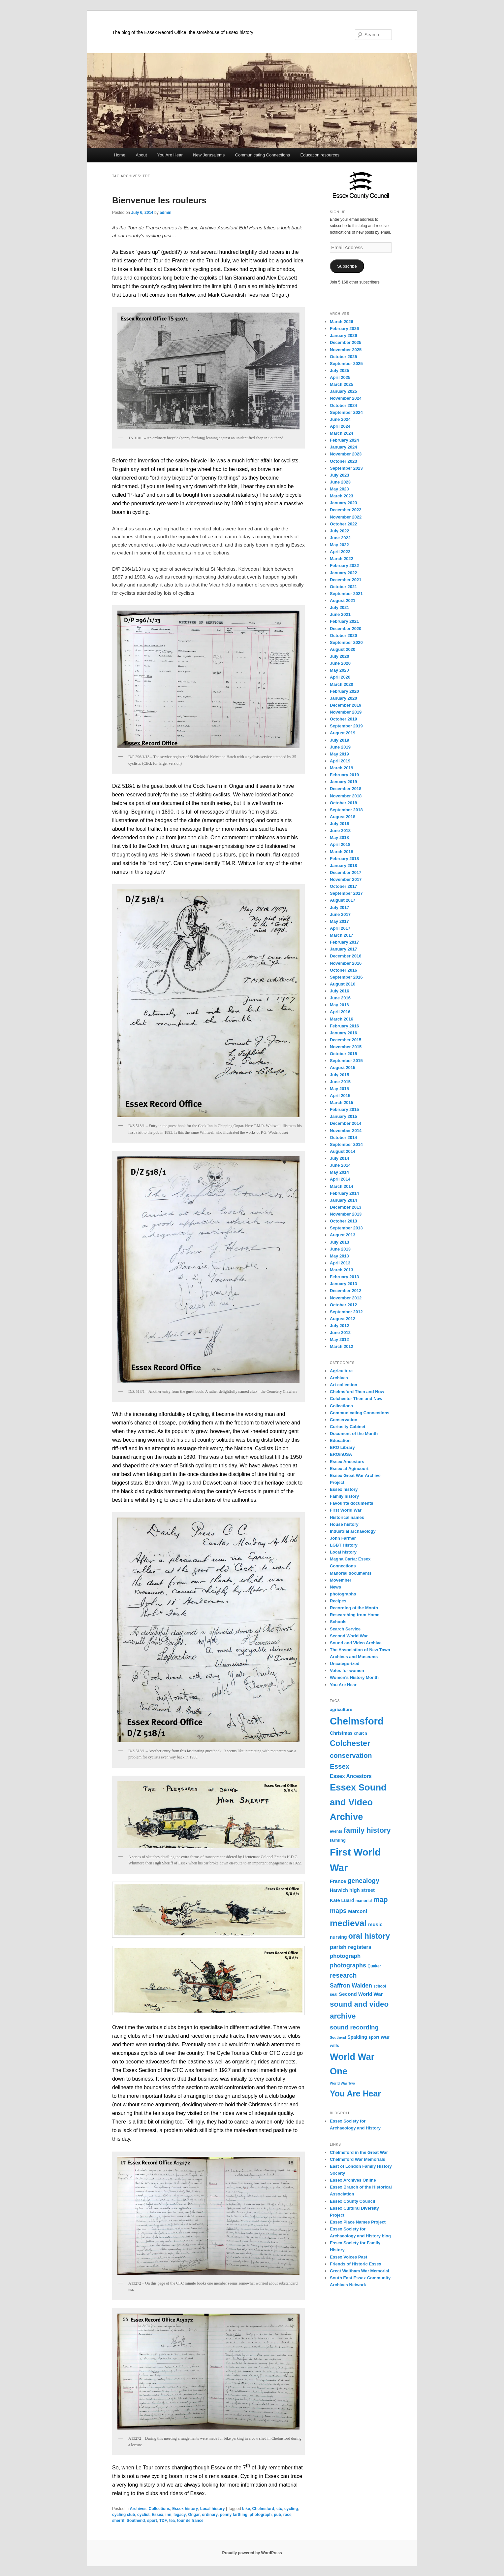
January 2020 (343, 698)
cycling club (123, 2514)
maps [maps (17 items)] (338, 1910)
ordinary (210, 2514)
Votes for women (347, 1670)
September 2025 (346, 363)
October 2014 (343, 1137)
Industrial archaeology (353, 1531)
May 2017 (339, 921)
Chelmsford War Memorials (357, 2159)
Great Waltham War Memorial (359, 2270)
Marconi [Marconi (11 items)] (357, 1911)
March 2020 (341, 684)
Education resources (320, 154)
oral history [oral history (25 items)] (369, 1936)
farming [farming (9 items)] (338, 1840)
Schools (338, 1621)
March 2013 (341, 1269)
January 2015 (343, 1116)
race (287, 2514)
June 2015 (340, 1081)
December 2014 (345, 1123)
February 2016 (344, 1025)
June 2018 (340, 830)
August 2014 (342, 1151)
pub (277, 2514)
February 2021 (344, 621)
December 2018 (345, 788)
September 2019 (346, 725)
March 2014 (341, 1186)
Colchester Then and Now (356, 1398)
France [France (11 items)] (338, 1881)
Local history (212, 2508)
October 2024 (343, 405)
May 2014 (339, 1172)
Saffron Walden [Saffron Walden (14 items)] (351, 1985)
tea (172, 2520)
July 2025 (339, 370)
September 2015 (346, 1060)
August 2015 (342, 1067)
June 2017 (340, 914)
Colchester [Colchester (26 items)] (350, 1743)
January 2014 (343, 1200)
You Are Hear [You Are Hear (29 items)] (355, 2093)
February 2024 (344, 440)
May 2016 (339, 1004)
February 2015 (344, 1109)
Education (340, 1440)
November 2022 (346, 517)
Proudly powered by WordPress (252, 2553)
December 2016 (345, 955)
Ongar (194, 2514)
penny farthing (233, 2514)
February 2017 (344, 942)
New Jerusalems (209, 154)
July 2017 (339, 907)
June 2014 (340, 1165)
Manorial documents (350, 1573)
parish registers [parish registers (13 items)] (350, 1947)
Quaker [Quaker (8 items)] (374, 1966)
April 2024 (340, 426)
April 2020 (340, 677)
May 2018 (339, 837)
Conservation (343, 1419)
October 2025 (343, 356)
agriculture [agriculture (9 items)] (341, 1709)
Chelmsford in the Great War (359, 2152)
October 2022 (343, 523)
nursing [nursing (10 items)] (338, 1937)
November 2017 (346, 879)
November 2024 (346, 398)
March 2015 (341, 1102)
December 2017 (345, 872)
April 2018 (340, 844)
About (141, 154)
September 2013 (346, 1227)
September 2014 (346, 1144)
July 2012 (339, 1325)
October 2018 (343, 802)
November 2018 (346, 795)
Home (119, 154)
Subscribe (347, 266)
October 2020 (343, 635)
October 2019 (343, 719)
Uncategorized (345, 1663)
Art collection (343, 1384)
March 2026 (341, 321)
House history (344, 1524)
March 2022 (341, 558)
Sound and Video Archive (356, 1642)
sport (152, 2520)
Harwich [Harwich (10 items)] (339, 1890)
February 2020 (344, 691)
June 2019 (340, 747)
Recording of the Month (354, 1607)
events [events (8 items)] (336, 1831)
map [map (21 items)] (380, 1900)
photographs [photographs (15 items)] (348, 1965)
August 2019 (342, 732)
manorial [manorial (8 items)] (364, 1900)
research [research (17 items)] (343, 1975)
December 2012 (345, 1290)
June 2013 (340, 1249)
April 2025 (340, 377)
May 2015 (339, 1088)
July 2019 (339, 740)
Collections (159, 2508)
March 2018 (341, 851)
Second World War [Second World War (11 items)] (361, 1994)
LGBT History (344, 1545)
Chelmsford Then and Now (357, 1391)
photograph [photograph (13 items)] (345, 1956)
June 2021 (340, 614)
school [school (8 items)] (379, 1986)
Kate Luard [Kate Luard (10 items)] (342, 1900)
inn (168, 2514)
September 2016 (346, 977)
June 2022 (340, 537)
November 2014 (346, 1130)
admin (165, 212)
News (335, 1587)
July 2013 (339, 1242)
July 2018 (339, 823)
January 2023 (343, 502)
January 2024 (343, 447)
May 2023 (339, 488)
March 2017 (341, 935)
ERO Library (342, 1447)
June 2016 (340, 997)
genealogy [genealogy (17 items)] (363, 1880)
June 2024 (340, 419)
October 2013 (343, 1221)
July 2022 (339, 530)
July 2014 (339, 1158)
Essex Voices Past (348, 2257)
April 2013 (340, 1262)
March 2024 (341, 433)
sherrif (118, 2520)
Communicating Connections (262, 154)
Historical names (347, 1517)
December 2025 (345, 342)
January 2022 (343, 572)
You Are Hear (170, 154)
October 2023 (343, 461)
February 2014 (344, 1193)
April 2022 (340, 551)
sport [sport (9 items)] (373, 2037)
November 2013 (346, 1214)
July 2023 (339, 475)
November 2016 (346, 963)
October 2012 (343, 1304)
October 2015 (343, 1053)
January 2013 (343, 1283)
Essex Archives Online (353, 2180)
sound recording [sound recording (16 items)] (354, 2027)
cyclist (143, 2514)
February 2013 (344, 1276)
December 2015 (345, 1039)
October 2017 (343, 886)
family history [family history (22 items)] (367, 1830)
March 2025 (341, 384)
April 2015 (340, 1095)
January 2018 (343, 865)
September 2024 (346, 412)
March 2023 (341, 495)
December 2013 (345, 1207)
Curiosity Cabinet (347, 1426)
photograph (261, 2514)
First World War (346, 1510)
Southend (136, 2520)
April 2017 (340, 928)
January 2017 (343, 949)
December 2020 (345, 628)
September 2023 (346, 468)
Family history (344, 1496)
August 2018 (342, 816)
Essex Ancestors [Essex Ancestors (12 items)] (351, 1776)
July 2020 (339, 656)
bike (246, 2508)
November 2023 (346, 454)
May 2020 (339, 670)
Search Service (345, 1628)
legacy (179, 2514)
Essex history (185, 2508)
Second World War (349, 1635)
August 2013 (342, 1234)
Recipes (338, 1600)
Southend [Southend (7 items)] (338, 2037)
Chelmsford (263, 2508)
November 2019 (346, 712)
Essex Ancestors (347, 1461)
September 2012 (346, 1311)
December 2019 (345, 705)
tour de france (190, 2520)
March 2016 (341, 1019)
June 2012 (340, 1332)
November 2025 (346, 349)
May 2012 (339, 1339)
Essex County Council (352, 2201)
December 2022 (345, 509)
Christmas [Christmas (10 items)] (341, 1733)
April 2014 (340, 1179)
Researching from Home (354, 1614)
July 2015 (339, 1074)
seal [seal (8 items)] (333, 1994)
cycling (291, 2508)
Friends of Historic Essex (355, 2263)
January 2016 (343, 1032)
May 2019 (339, 754)
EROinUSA (341, 1454)
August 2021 (342, 600)
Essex (157, 2514)
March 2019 (341, 767)
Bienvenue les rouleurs (159, 200)
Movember (340, 1580)
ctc (279, 2508)
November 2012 (346, 1297)
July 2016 (339, 990)
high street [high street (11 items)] (362, 1890)
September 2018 (346, 809)
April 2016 (340, 1011)
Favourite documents (351, 1503)
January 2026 (343, 335)
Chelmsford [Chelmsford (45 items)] (357, 1721)
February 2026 (344, 328)
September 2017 (346, 893)
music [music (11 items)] (375, 1924)
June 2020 (340, 663)
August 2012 (342, 1318)
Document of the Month (354, 1433)
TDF (163, 2520)
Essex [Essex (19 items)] (339, 1766)
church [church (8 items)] (360, 1733)
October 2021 (343, 586)
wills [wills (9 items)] (334, 2045)
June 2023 (340, 482)
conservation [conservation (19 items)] (351, 1755)
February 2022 (344, 565)
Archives (138, 2508)
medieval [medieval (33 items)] (348, 1923)
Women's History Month (354, 1677)
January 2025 (343, 391)
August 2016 (342, 984)
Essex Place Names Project (358, 2222)
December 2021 (345, 579)
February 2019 (344, 774)
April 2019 (340, 760)
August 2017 (342, 900)
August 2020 (342, 649)
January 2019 (343, 781)
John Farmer (343, 1538)
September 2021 (346, 593)
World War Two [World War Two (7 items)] (342, 2083)
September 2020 (346, 642)
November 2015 (346, 1046)
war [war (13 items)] (385, 2037)
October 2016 (343, 970)
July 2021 (339, 607)
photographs (343, 1593)
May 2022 (339, 544)
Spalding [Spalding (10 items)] (357, 2037)
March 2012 (341, 1346)
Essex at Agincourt (349, 1468)
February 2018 (344, 858)
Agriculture (341, 1370)
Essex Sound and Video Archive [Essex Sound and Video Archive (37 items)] (358, 1802)
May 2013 (339, 1256)
